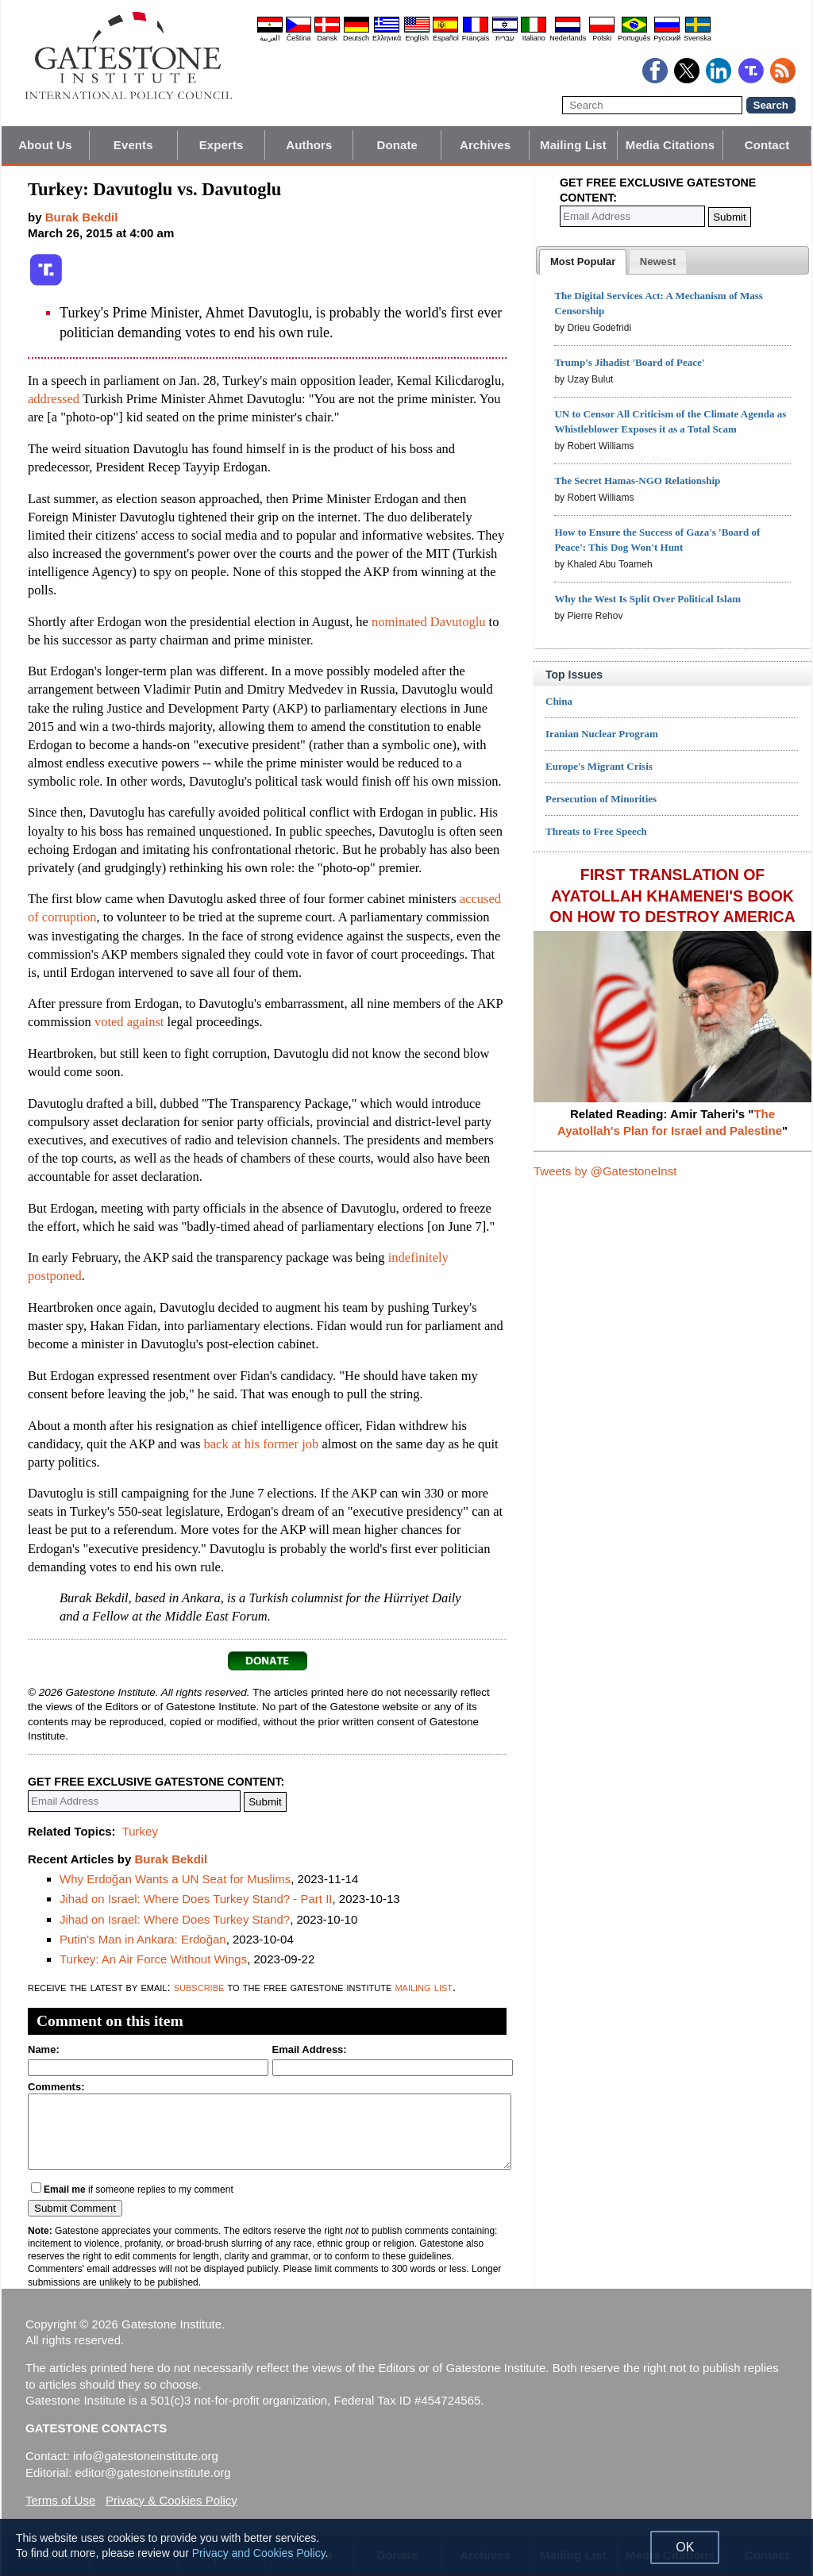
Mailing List (573, 145)
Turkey (140, 1831)
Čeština (299, 38)
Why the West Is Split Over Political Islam (647, 599)
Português (634, 38)
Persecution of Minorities (601, 799)
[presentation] (583, 262)
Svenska (697, 38)
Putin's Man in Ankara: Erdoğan (143, 1939)
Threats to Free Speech (596, 831)
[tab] (582, 262)
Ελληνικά (386, 38)
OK (685, 2547)
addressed (53, 398)
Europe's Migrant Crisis (599, 766)
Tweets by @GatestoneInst (605, 1171)
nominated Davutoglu (428, 621)
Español (446, 38)
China (558, 701)
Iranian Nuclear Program (601, 734)
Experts (221, 145)
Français (476, 38)
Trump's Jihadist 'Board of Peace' (629, 362)
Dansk (327, 38)
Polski (601, 38)
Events (133, 145)
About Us (44, 145)
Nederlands (567, 38)
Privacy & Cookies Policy (171, 2500)
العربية (270, 38)
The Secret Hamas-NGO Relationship (637, 480)
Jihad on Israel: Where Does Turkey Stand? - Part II (196, 1898)
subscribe (199, 1987)
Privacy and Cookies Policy (259, 2553)
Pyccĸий (666, 38)
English (417, 38)
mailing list (424, 1987)
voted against (129, 1021)
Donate (397, 145)
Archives (485, 145)
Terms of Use (60, 2500)
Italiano (533, 38)
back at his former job (260, 1443)
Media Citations (670, 145)
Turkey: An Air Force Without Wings (153, 1959)
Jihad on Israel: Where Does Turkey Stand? (175, 1919)
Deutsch (356, 38)
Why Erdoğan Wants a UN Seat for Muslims (175, 1879)
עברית (504, 38)
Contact (767, 145)
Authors (309, 145)
